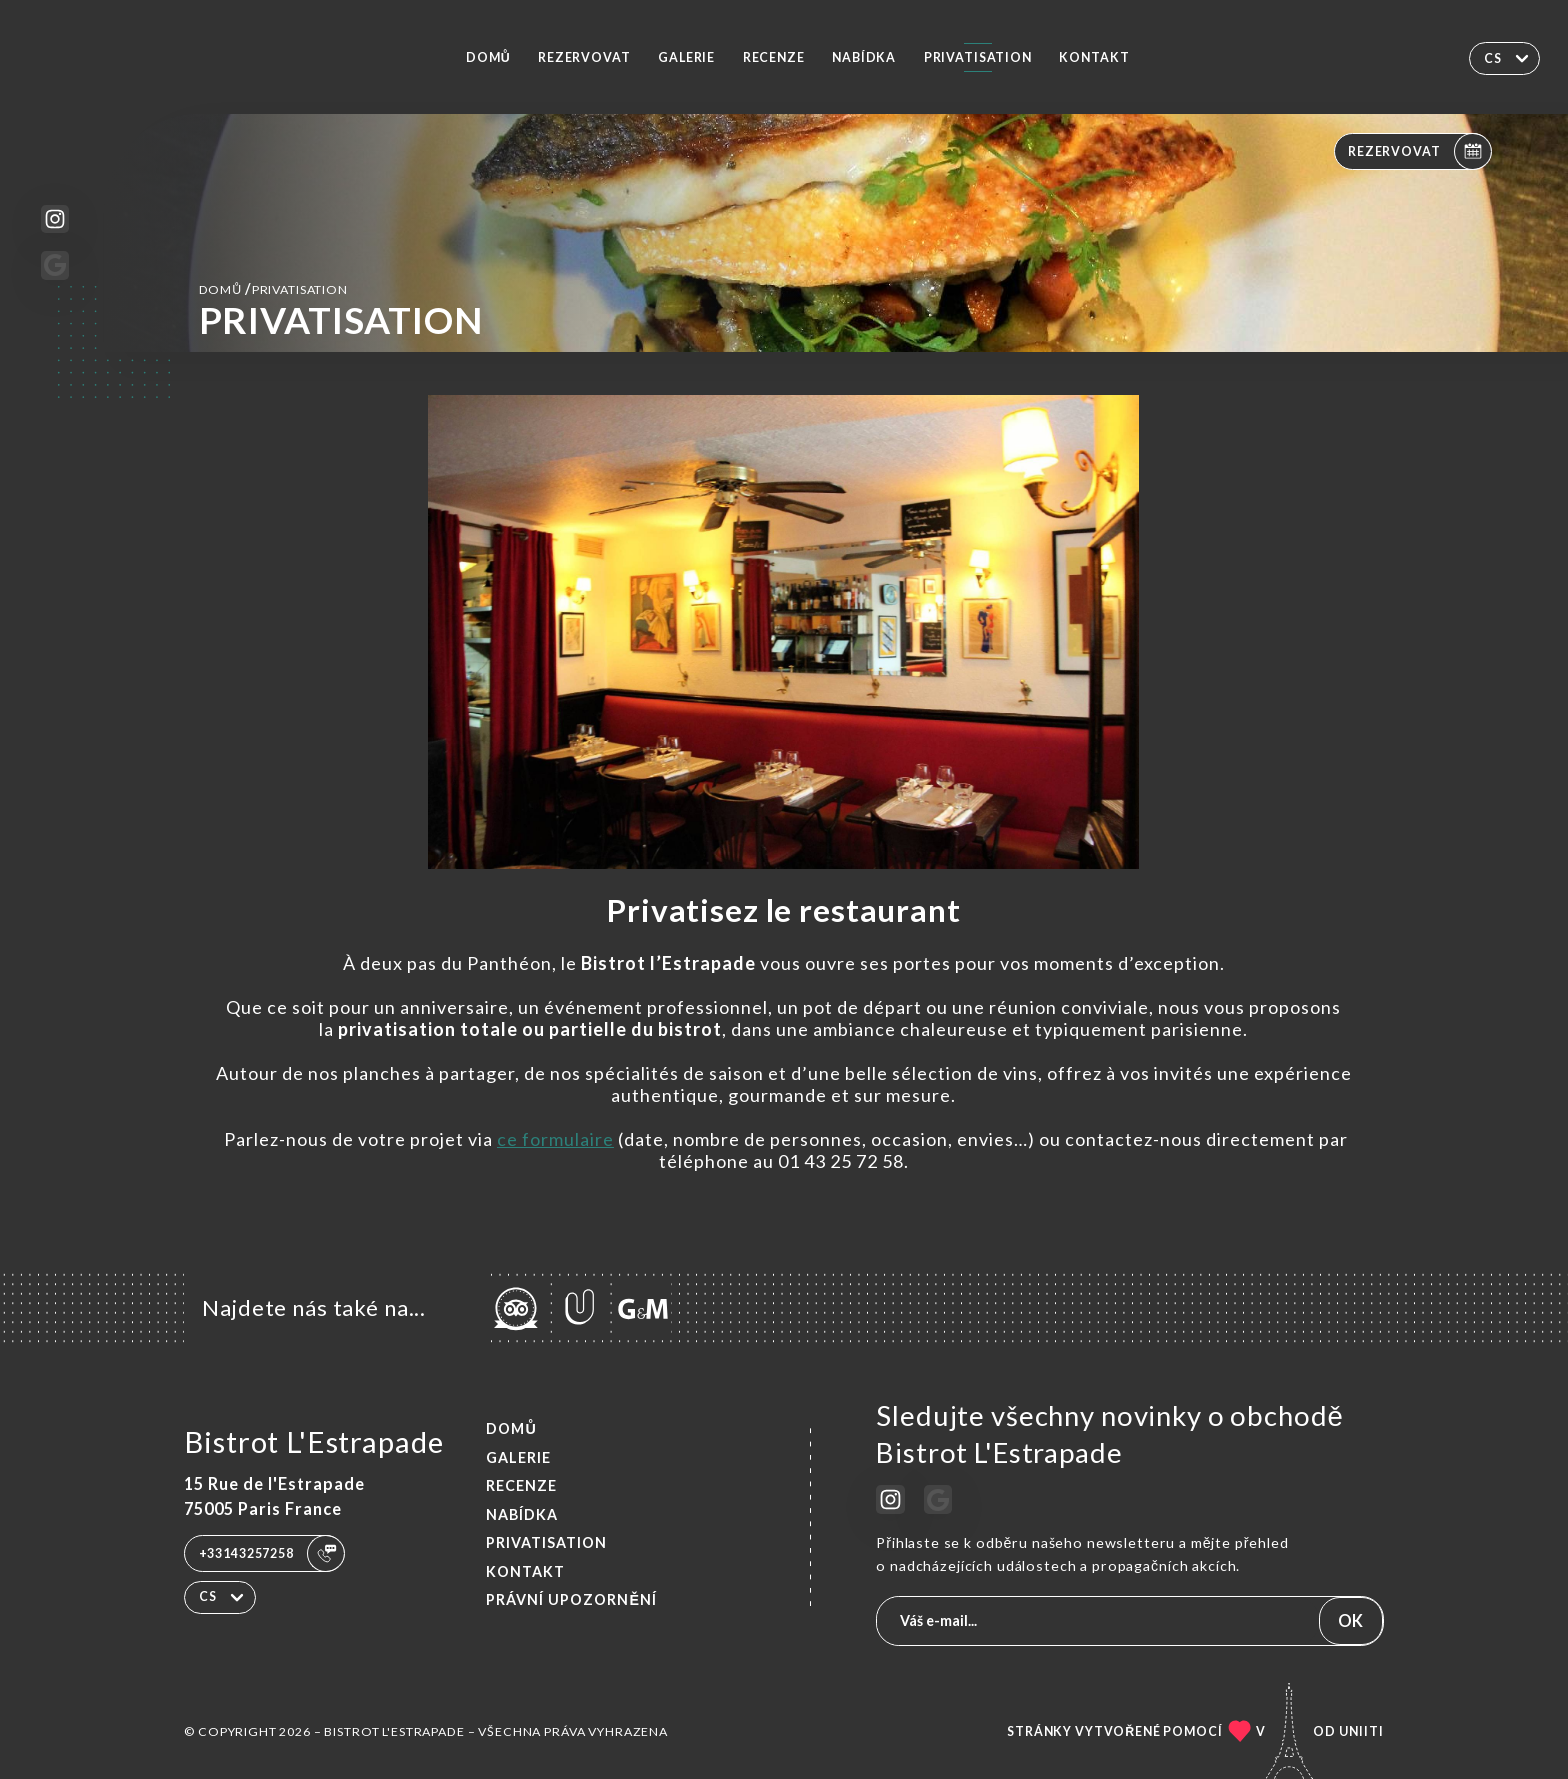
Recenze (774, 57)
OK (1350, 1620)
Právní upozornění (571, 1599)
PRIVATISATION (978, 57)
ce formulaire (555, 1139)
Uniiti (1361, 1731)
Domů (488, 57)
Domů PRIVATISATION (273, 288)
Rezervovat (584, 57)
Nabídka (864, 57)
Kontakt (1094, 57)
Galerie (686, 57)
